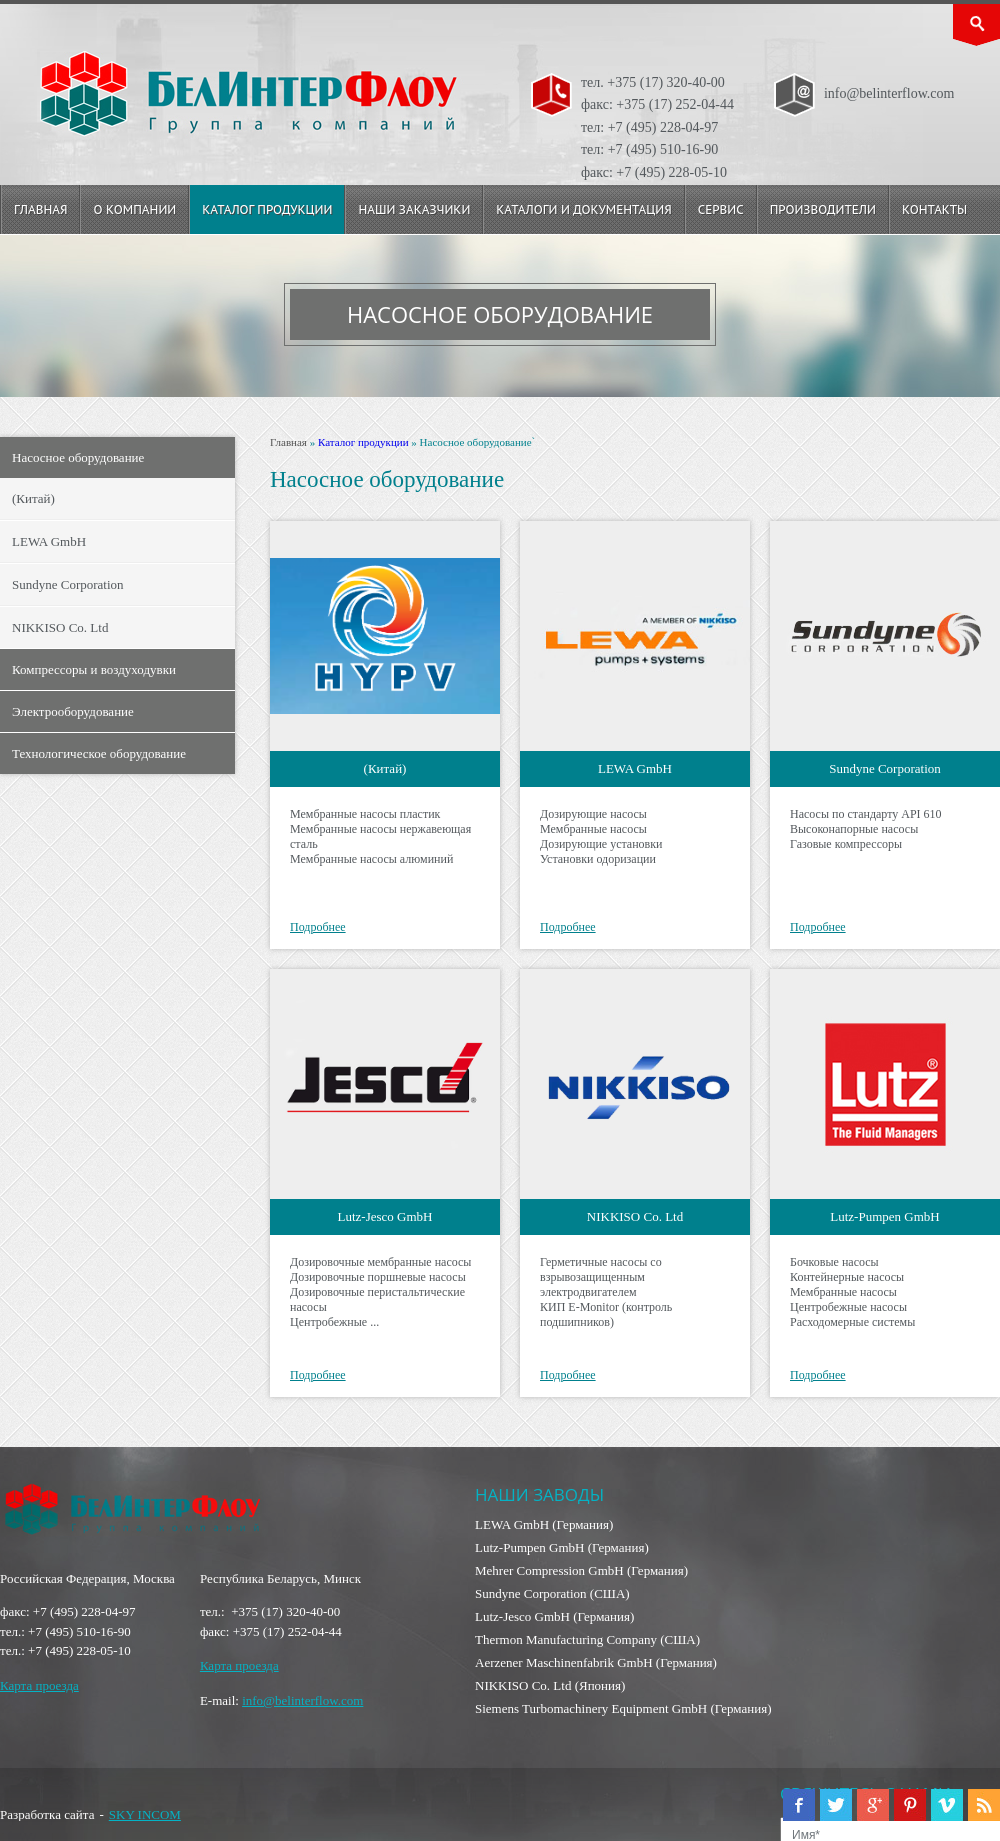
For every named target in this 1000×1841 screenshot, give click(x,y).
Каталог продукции (267, 209)
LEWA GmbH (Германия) (544, 1524)
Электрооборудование (73, 711)
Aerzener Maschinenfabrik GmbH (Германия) (596, 1662)
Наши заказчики (414, 209)
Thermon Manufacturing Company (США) (587, 1639)
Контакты (934, 209)
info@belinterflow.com (302, 1700)
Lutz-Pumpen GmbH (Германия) (562, 1547)
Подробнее (318, 927)
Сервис (721, 209)
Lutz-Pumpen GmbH (884, 1216)
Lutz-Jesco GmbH (385, 1216)
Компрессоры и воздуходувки (94, 669)
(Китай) (33, 498)
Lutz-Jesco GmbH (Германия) (554, 1616)
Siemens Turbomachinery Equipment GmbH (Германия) (623, 1708)
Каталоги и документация (583, 209)
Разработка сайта (47, 1814)
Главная (40, 209)
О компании (134, 209)
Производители (823, 209)
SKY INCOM (145, 1814)
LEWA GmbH (49, 541)
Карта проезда (39, 1685)
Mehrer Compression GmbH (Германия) (581, 1570)
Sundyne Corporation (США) (552, 1593)
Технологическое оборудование (99, 753)
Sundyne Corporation (68, 584)
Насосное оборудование (78, 457)
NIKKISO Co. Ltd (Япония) (550, 1685)
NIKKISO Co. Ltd (60, 627)
